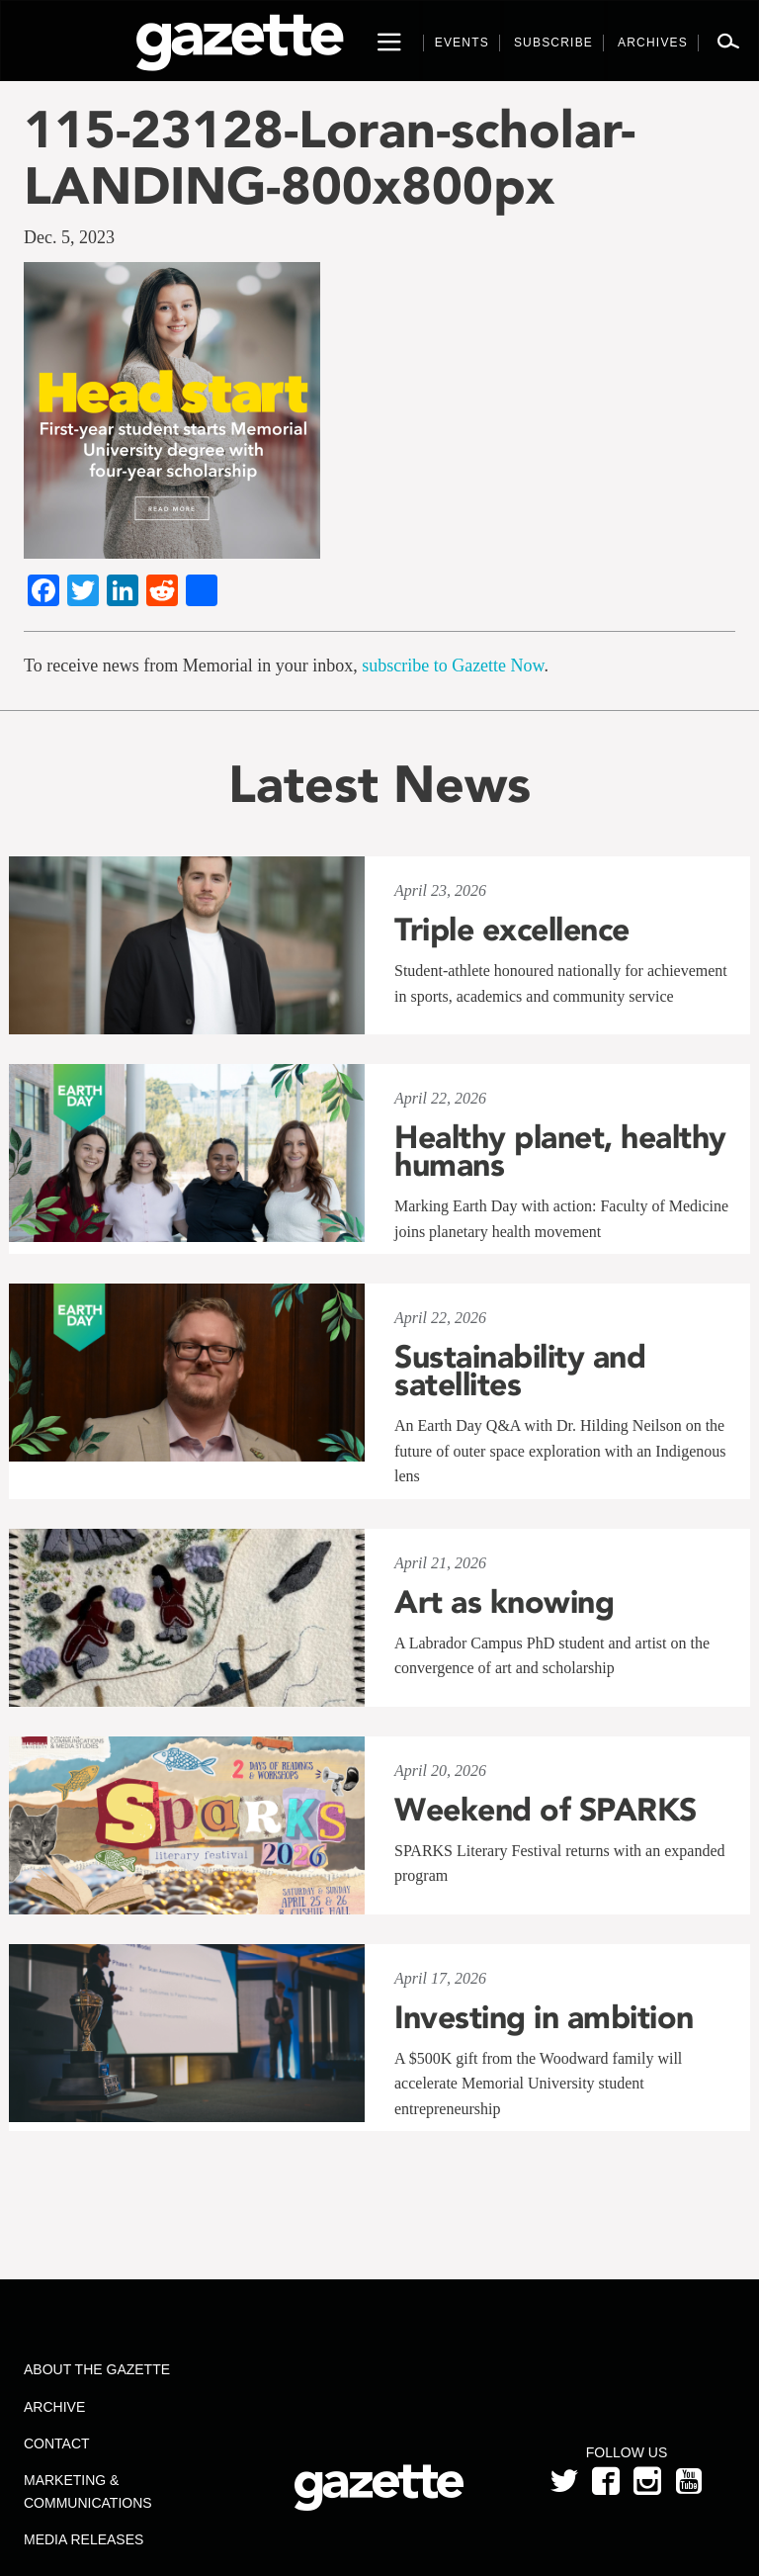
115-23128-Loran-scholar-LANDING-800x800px (329, 157)
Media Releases (83, 2539)
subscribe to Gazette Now (453, 665)
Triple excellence (512, 929)
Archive (54, 2407)
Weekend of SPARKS (545, 1809)
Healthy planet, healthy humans (560, 1151)
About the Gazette (97, 2369)
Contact (57, 2443)
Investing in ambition (544, 2017)
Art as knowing (504, 1602)
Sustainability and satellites (519, 1370)
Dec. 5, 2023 (69, 237)
